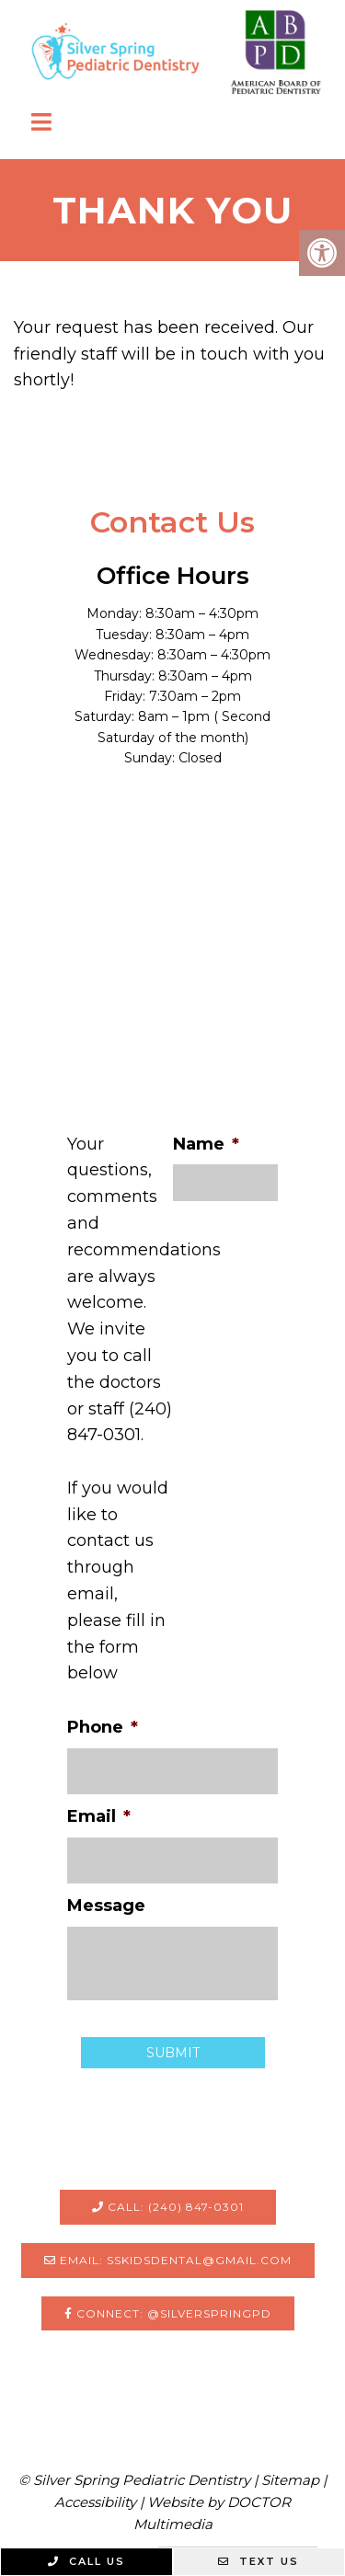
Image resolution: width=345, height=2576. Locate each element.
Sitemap (290, 2480)
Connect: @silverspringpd (167, 2313)
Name (206, 1144)
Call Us (86, 2561)
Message (106, 1905)
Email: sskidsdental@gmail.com (168, 2260)
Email (99, 1816)
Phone (102, 1727)
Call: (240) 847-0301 (168, 2207)
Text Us (258, 2561)
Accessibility (95, 2502)
